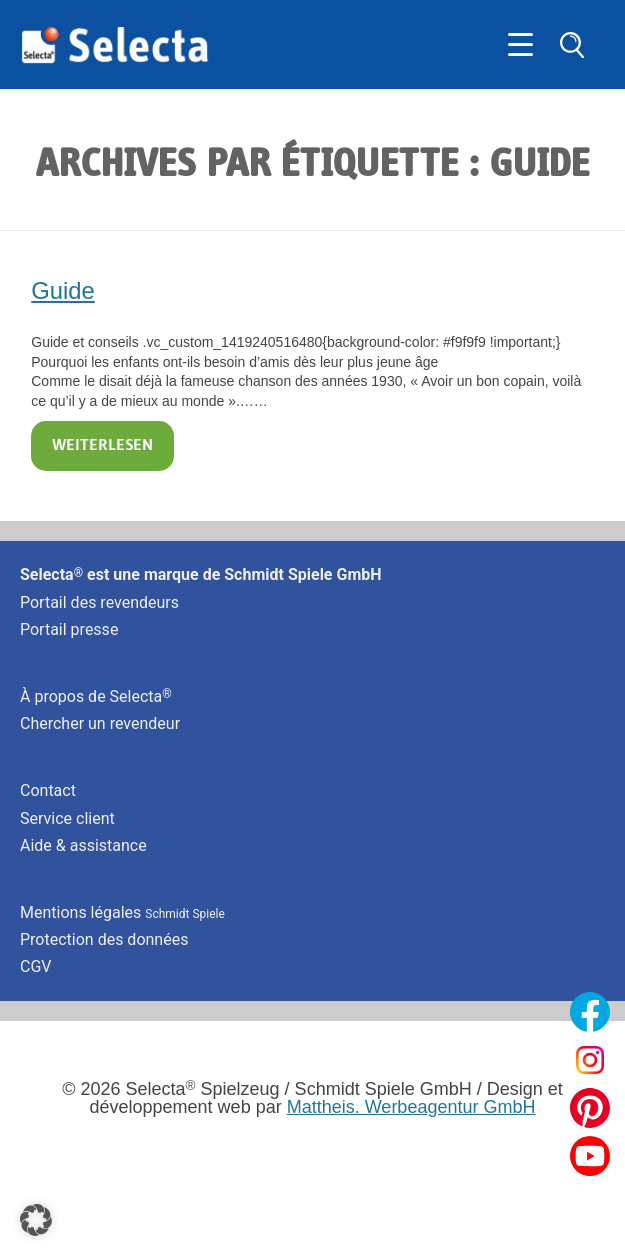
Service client (67, 818)
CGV (36, 966)
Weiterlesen (102, 446)
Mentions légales (122, 912)
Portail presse (69, 629)
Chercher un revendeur (100, 723)
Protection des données (104, 939)
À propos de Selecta (96, 696)
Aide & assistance (83, 845)
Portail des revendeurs (99, 602)
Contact (48, 790)
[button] (36, 1220)
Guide (63, 290)
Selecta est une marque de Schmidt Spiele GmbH (201, 574)
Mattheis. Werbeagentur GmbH (411, 1107)
